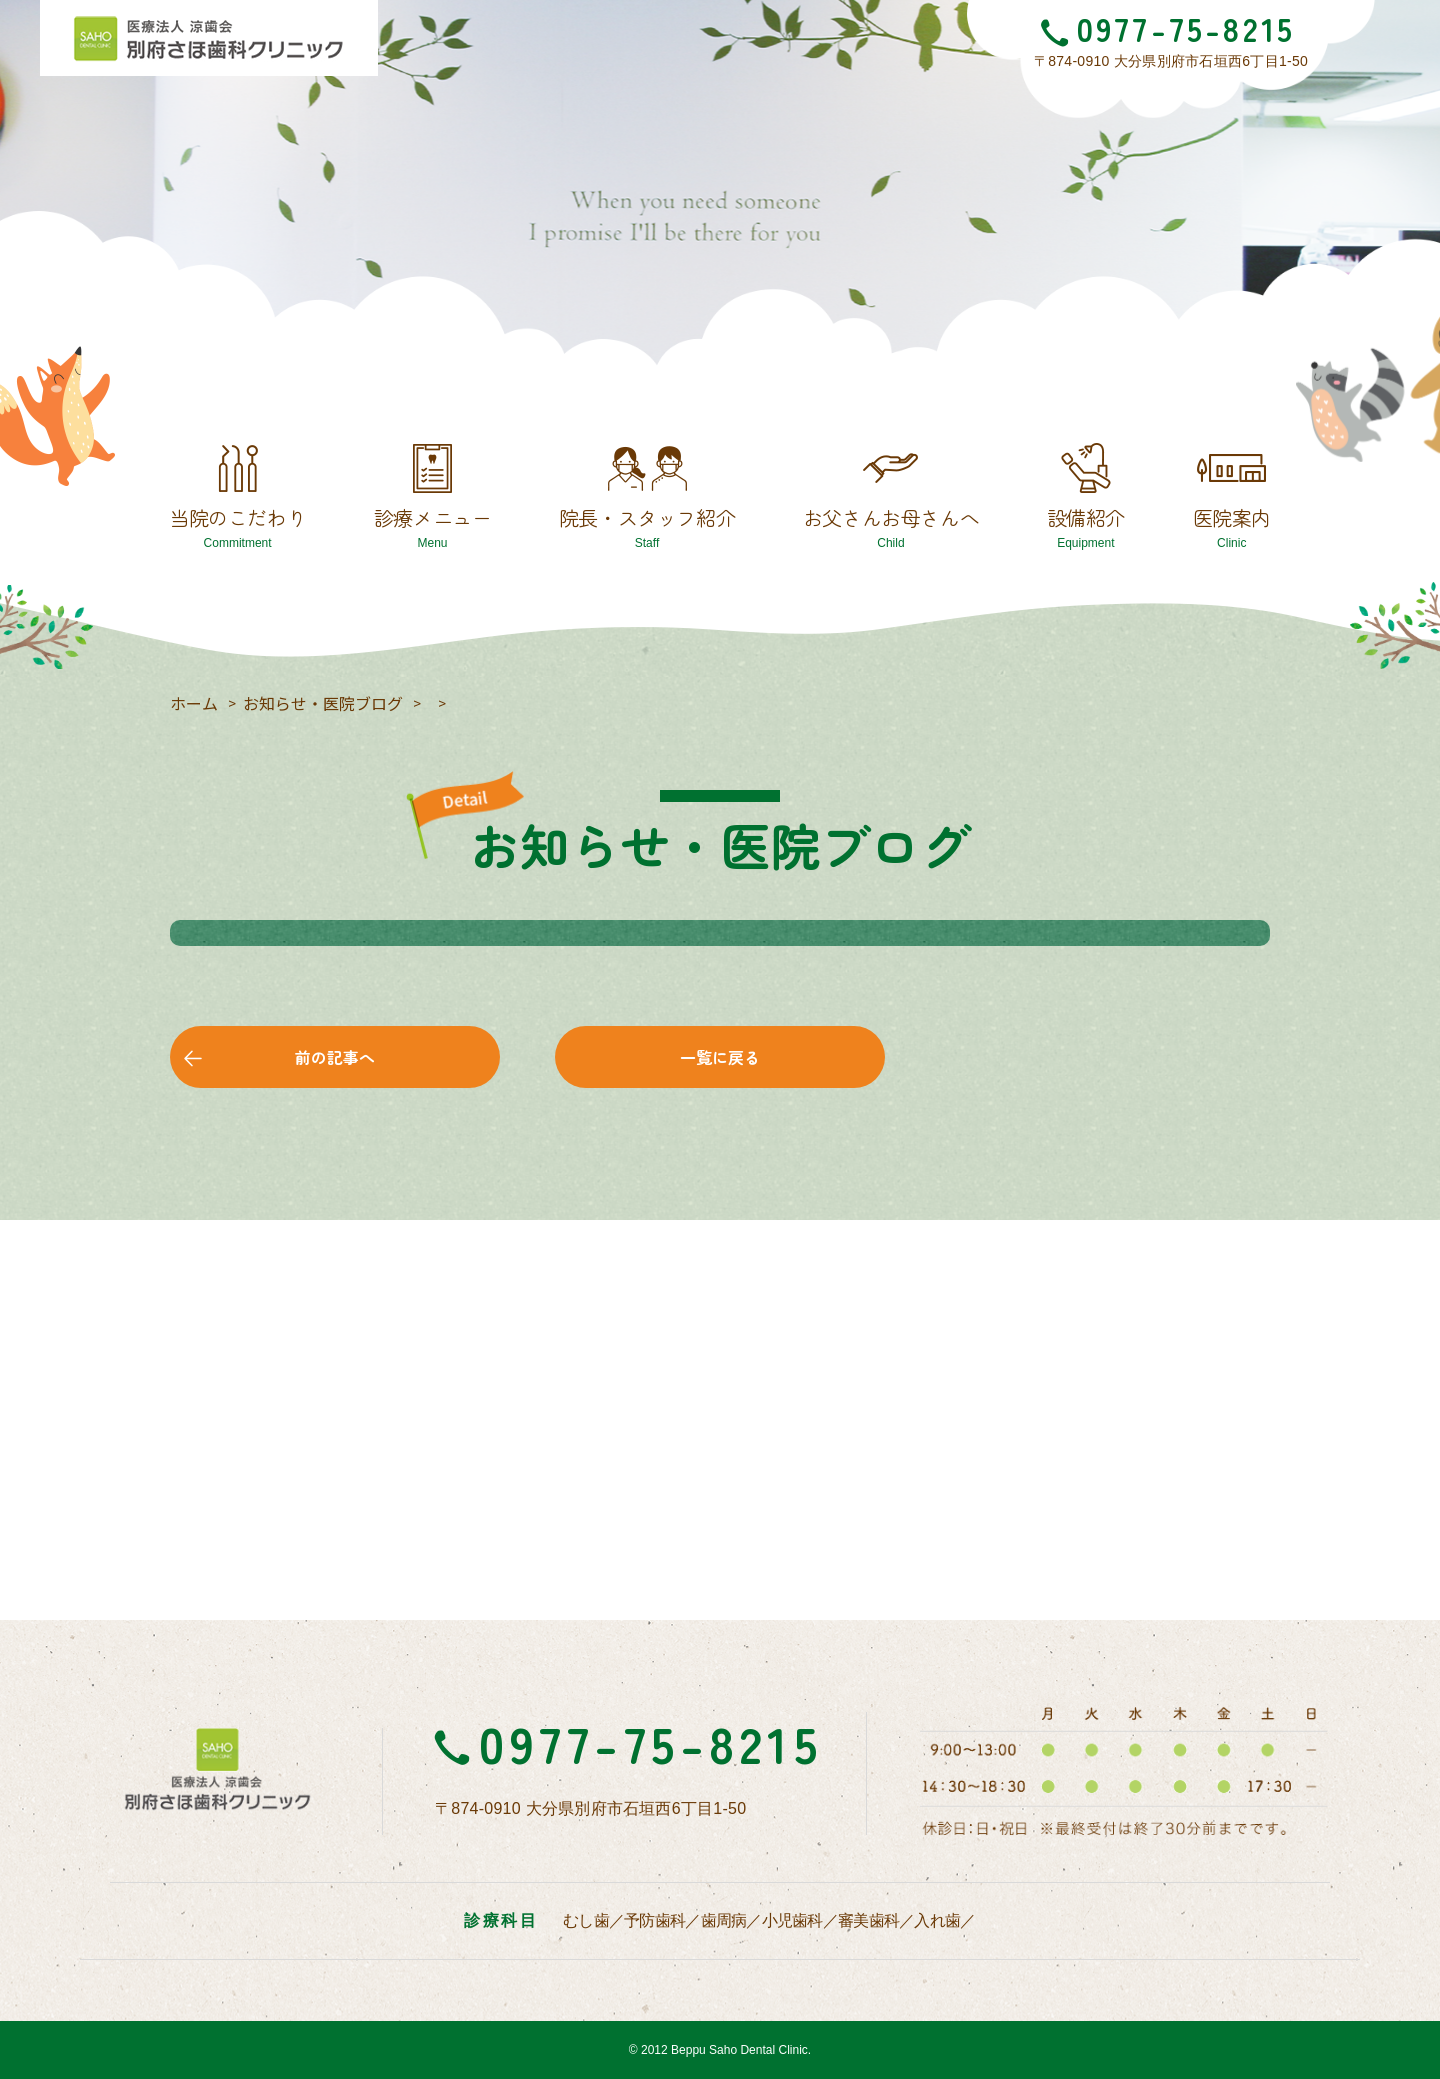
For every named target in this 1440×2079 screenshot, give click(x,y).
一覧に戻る (720, 1057)
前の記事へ (335, 1057)
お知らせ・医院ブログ (323, 703)
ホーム (194, 703)
